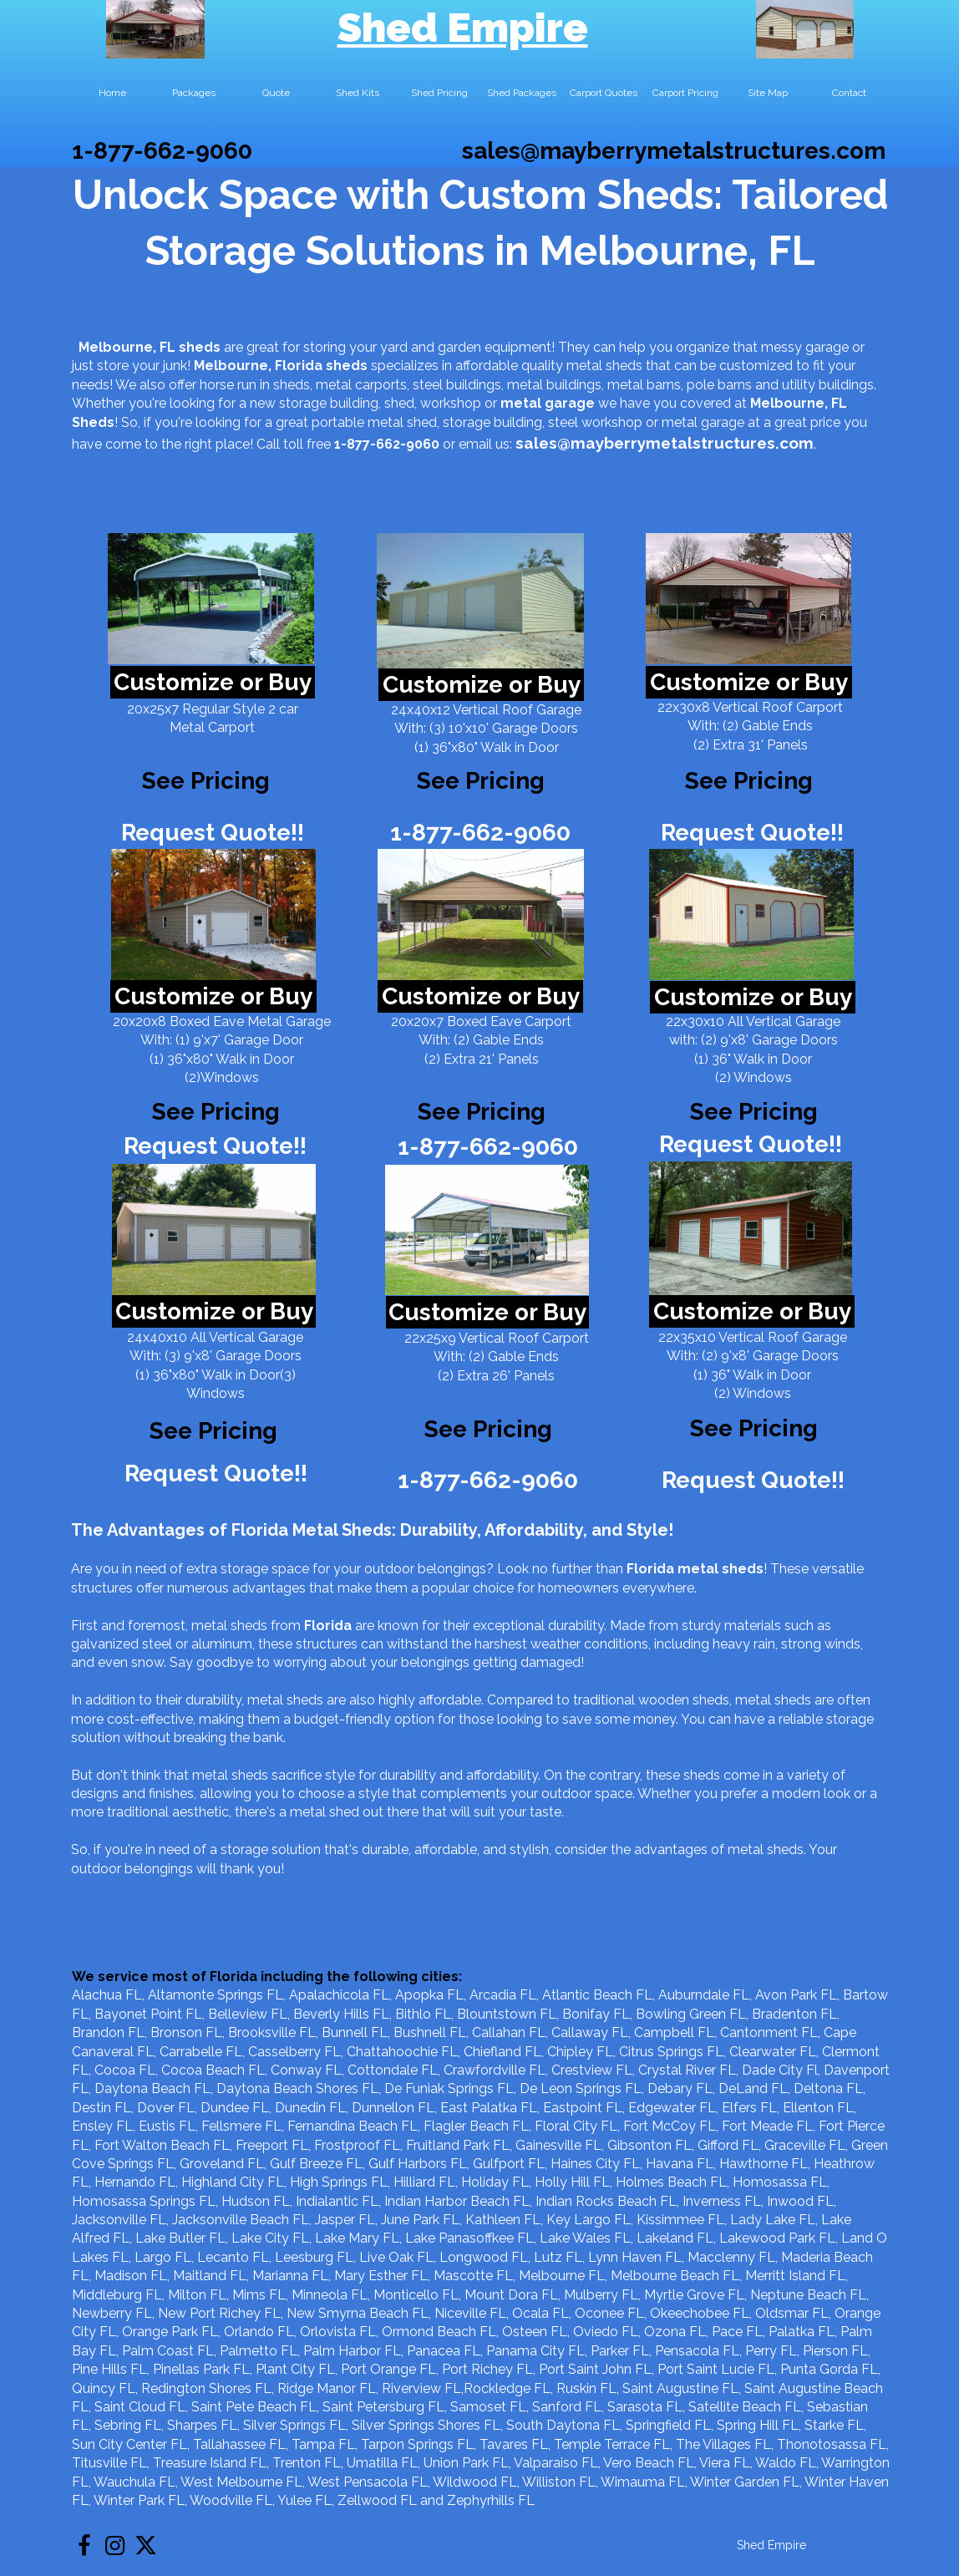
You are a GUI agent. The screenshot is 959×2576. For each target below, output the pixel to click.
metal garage (547, 403)
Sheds (93, 422)
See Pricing (749, 781)
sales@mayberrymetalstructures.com (673, 151)
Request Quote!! (212, 832)
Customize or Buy (213, 682)
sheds (347, 365)
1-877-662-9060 (162, 151)
